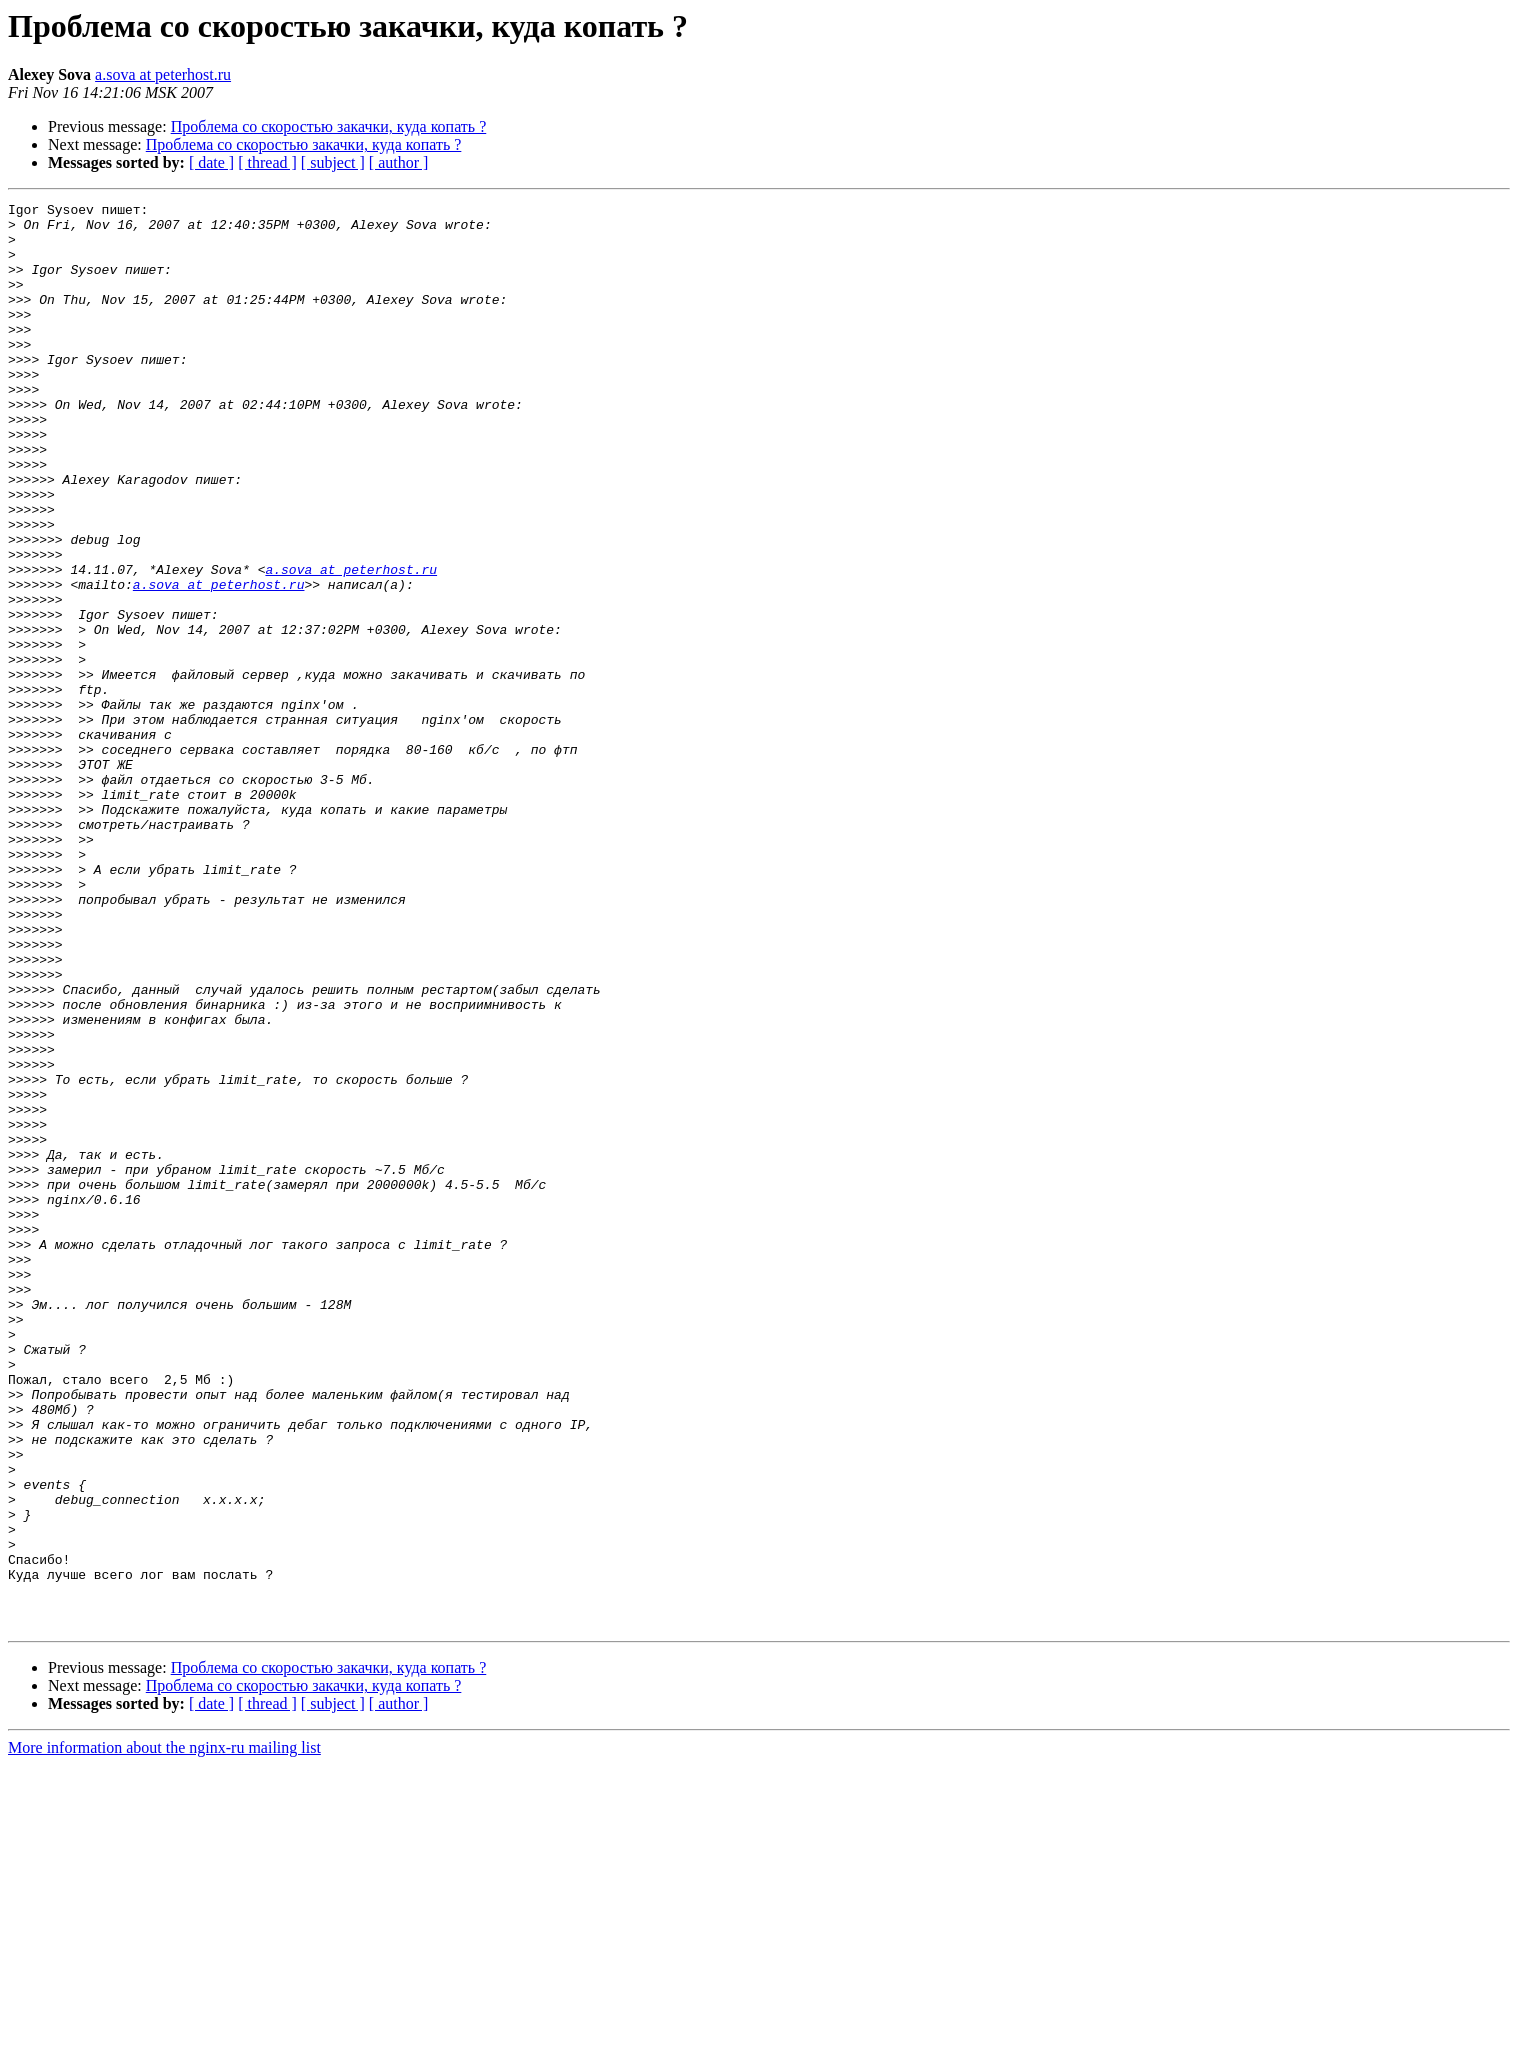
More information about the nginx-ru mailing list (164, 2032)
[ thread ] (267, 162)
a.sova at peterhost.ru (163, 74)
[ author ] (399, 162)
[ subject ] (333, 162)
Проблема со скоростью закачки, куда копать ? (329, 126)
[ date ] (211, 162)
